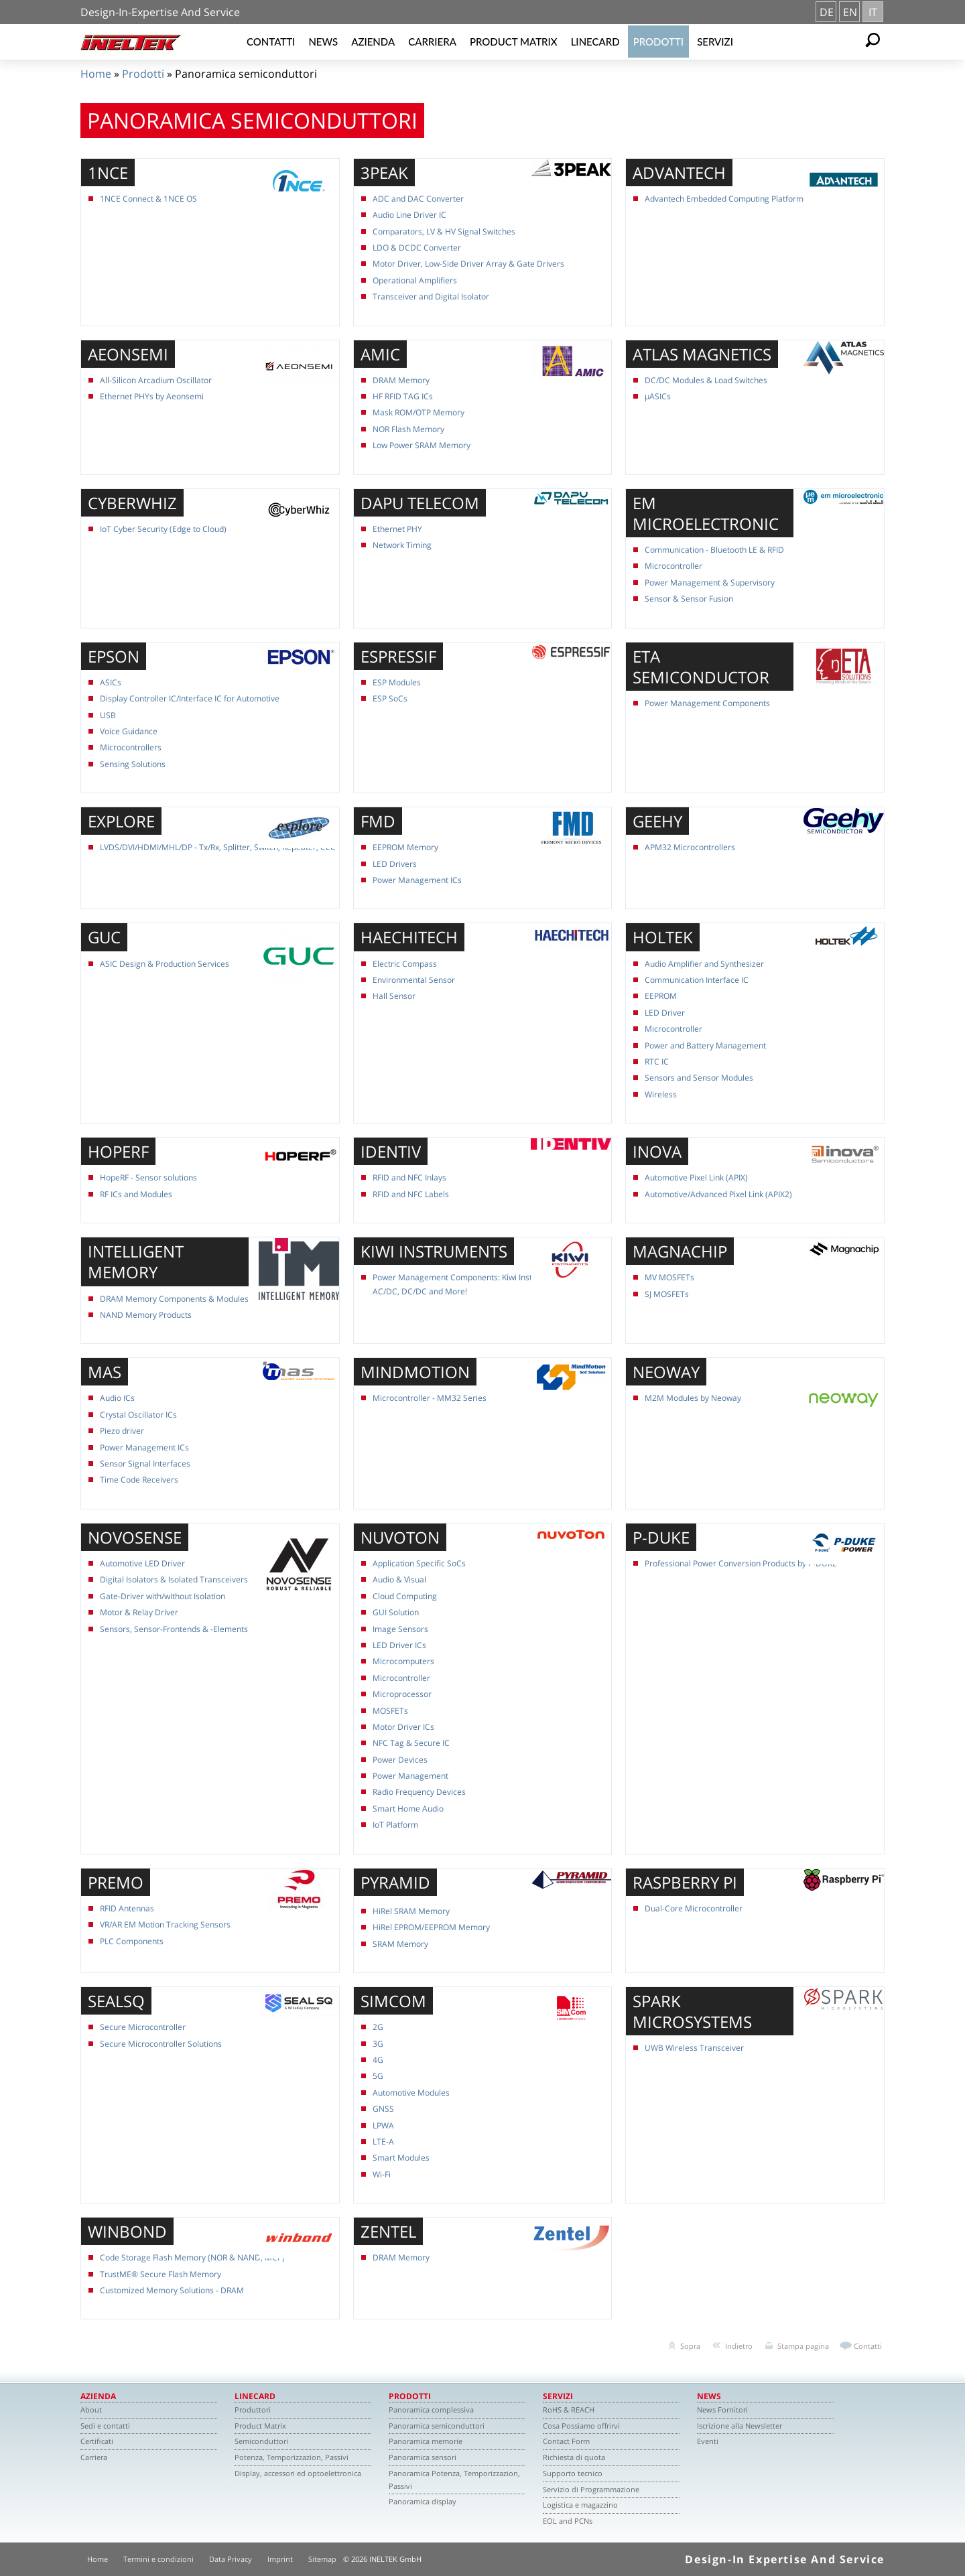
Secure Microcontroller (143, 2027)
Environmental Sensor (414, 980)
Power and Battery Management (705, 1045)
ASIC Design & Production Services (164, 963)
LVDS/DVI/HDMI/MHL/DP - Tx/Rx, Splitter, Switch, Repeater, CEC (218, 847)
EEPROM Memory (405, 847)
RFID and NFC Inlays (409, 1177)
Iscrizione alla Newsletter (739, 2426)
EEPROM (661, 996)
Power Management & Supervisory (710, 582)
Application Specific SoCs (419, 1563)
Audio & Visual (399, 1579)
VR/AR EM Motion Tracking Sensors (165, 1924)
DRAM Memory (401, 380)
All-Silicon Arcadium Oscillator (156, 380)
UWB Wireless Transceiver (694, 2047)
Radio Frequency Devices (419, 1792)
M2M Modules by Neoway (693, 1398)
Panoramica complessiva (431, 2409)
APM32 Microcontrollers (690, 847)
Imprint (280, 2559)
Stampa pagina (803, 2346)
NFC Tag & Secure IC (411, 1743)
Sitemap (322, 2559)
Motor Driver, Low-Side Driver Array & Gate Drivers (468, 263)
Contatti (271, 42)
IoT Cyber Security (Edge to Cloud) (163, 529)
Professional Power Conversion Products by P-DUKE (741, 1563)
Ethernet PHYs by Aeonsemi (152, 396)
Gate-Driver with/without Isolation (162, 1596)
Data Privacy (230, 2559)
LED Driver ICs (399, 1645)
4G (378, 2059)
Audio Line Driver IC (409, 214)
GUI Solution (396, 1612)
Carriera (432, 42)
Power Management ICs (417, 880)
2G (378, 2027)
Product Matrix (514, 42)
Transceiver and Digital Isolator (431, 296)
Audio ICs (117, 1398)
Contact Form (566, 2441)
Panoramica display (422, 2501)
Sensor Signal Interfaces (145, 1463)
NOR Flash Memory (408, 429)
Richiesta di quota (574, 2457)
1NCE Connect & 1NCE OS (148, 198)
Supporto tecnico (572, 2473)
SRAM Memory (400, 1944)
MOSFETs (390, 1710)
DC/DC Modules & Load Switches (706, 380)
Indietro (739, 2346)
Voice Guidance (128, 731)
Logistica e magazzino (580, 2505)
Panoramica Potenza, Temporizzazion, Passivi (454, 2479)
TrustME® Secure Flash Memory (160, 2274)
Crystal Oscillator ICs (138, 1414)
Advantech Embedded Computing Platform (724, 198)
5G (378, 2076)
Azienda (373, 42)
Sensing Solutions (133, 764)
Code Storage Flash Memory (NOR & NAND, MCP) (192, 2257)
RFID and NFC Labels (411, 1194)
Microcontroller (673, 565)
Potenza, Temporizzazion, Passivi (291, 2457)
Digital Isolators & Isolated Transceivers (174, 1579)
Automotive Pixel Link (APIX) (696, 1177)
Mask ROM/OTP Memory (418, 412)
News (323, 42)
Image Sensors (400, 1629)
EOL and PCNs (567, 2521)
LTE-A (383, 2141)
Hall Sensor (394, 996)
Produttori (253, 2409)
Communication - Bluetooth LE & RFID (714, 549)
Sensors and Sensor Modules (699, 1077)
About (91, 2409)
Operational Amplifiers (415, 280)
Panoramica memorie (425, 2441)
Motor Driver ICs (403, 1727)
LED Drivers (395, 864)
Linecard (595, 42)
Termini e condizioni (158, 2559)
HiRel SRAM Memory (411, 1911)
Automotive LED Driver (142, 1563)
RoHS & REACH (568, 2409)
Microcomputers (403, 1661)
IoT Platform (395, 1824)
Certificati (96, 2441)
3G (378, 2043)
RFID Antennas (127, 1908)
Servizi (715, 42)
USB (108, 715)
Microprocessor (402, 1694)
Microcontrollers (131, 747)
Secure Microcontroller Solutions (161, 2043)
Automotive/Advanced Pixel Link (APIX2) (718, 1194)
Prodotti (658, 42)
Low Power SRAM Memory (421, 445)
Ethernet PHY (397, 529)
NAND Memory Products (146, 1314)
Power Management (410, 1775)
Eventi (707, 2441)
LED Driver (665, 1012)
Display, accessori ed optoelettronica (298, 2473)
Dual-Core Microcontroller (694, 1908)
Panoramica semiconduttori (437, 2426)
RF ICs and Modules (136, 1194)
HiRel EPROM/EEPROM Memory (431, 1927)
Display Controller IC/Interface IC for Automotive (189, 698)
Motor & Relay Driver (139, 1612)
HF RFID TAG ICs (403, 396)
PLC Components (132, 1941)
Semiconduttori (261, 2441)
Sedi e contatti (105, 2426)
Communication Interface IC (697, 980)
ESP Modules (397, 682)
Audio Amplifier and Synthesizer (704, 963)
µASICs (658, 396)
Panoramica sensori (422, 2457)
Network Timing (402, 545)
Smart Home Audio (408, 1808)
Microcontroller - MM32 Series (430, 1398)
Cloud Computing (405, 1596)
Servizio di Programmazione (591, 2489)
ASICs (110, 682)
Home (95, 73)
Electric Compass (405, 963)
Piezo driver (122, 1430)
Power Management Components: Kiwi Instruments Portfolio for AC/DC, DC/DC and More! (491, 1284)
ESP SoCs (390, 698)
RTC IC (657, 1061)
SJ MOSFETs (667, 1294)
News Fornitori (722, 2409)
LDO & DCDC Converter (417, 247)
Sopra (690, 2346)
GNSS (383, 2108)
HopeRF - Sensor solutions (148, 1177)
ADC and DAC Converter (418, 198)
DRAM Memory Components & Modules (174, 1298)
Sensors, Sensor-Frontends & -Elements (174, 1629)
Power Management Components (707, 703)
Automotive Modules (411, 2092)
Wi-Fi (382, 2174)
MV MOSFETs (669, 1277)
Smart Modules (401, 2157)
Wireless (661, 1094)
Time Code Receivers (139, 1479)
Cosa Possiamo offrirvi (581, 2426)
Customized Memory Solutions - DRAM (172, 2290)
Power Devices (400, 1759)
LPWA (383, 2125)
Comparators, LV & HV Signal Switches (444, 231)
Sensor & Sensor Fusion (689, 598)
